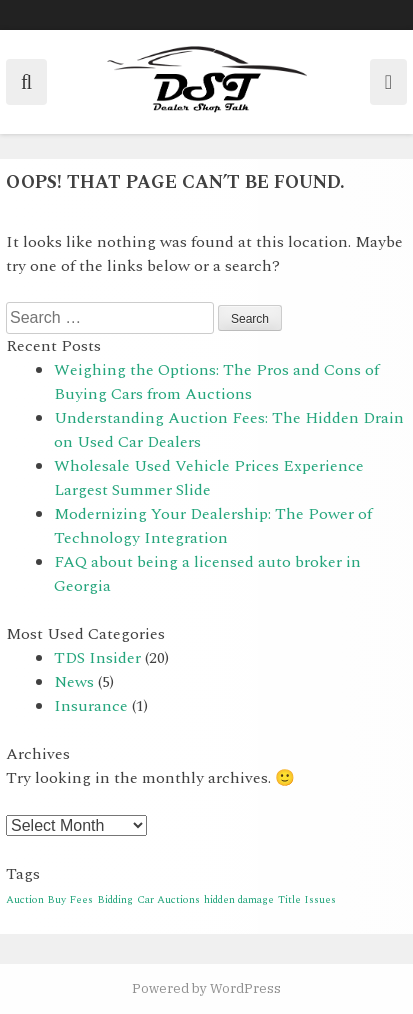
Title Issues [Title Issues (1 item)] (307, 900)
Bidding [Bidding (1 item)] (115, 900)
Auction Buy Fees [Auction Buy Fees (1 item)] (49, 900)
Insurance (91, 706)
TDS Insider (97, 658)
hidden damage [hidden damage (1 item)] (239, 900)
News (74, 682)
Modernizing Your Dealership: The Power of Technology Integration (213, 526)
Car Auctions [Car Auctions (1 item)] (168, 900)
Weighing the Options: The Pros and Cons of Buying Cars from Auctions (216, 382)
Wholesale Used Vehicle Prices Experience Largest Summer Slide (209, 478)
